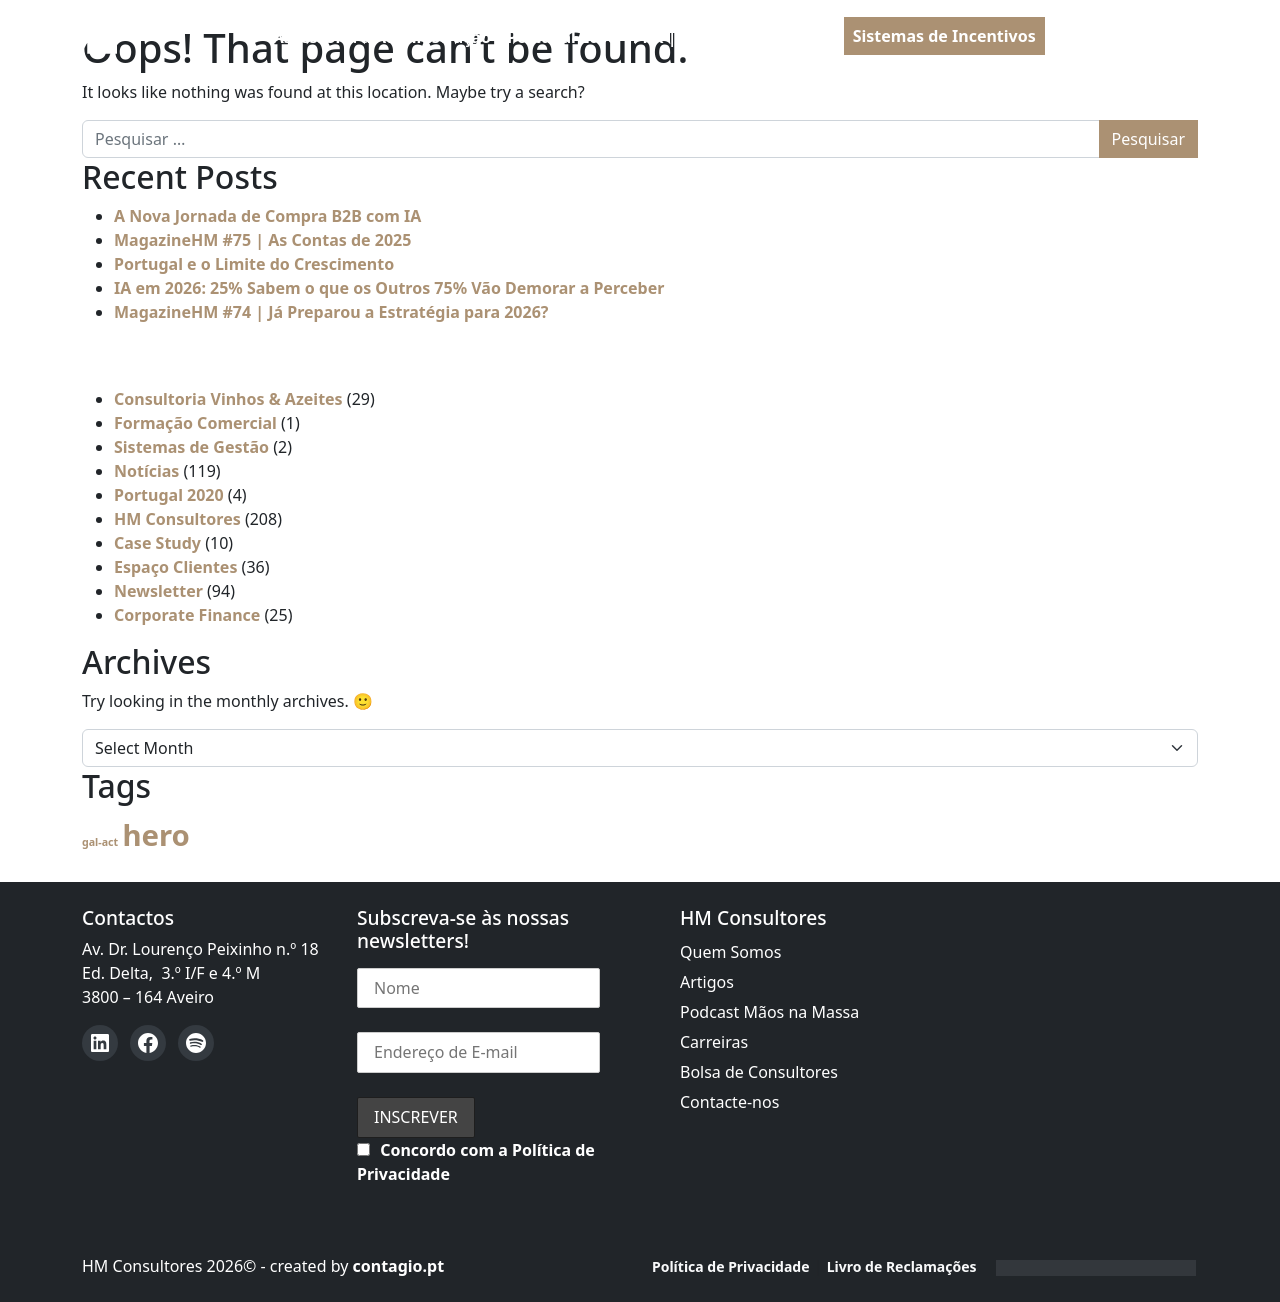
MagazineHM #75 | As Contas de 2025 (262, 240)
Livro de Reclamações (902, 1266)
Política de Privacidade (731, 1266)
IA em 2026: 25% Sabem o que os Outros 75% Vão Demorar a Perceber (389, 288)
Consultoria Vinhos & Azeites (228, 399)
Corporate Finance (187, 615)
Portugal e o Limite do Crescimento (254, 264)
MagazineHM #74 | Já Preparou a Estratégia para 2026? (331, 312)
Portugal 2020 (169, 495)
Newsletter (158, 591)
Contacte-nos (729, 1102)
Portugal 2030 (562, 37)
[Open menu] (1182, 37)
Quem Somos (730, 952)
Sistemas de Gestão (191, 447)
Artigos (707, 982)
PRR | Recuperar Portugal (734, 37)
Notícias (146, 471)
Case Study (157, 543)
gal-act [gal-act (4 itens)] (100, 842)
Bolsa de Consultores (759, 1072)
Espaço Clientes (175, 567)
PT (1082, 37)
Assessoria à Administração (382, 37)
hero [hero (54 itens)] (155, 835)
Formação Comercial (195, 423)
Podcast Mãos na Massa (769, 1012)
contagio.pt (398, 1266)
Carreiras (714, 1042)
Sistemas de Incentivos (944, 36)
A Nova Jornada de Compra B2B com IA (267, 216)
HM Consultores (177, 519)
